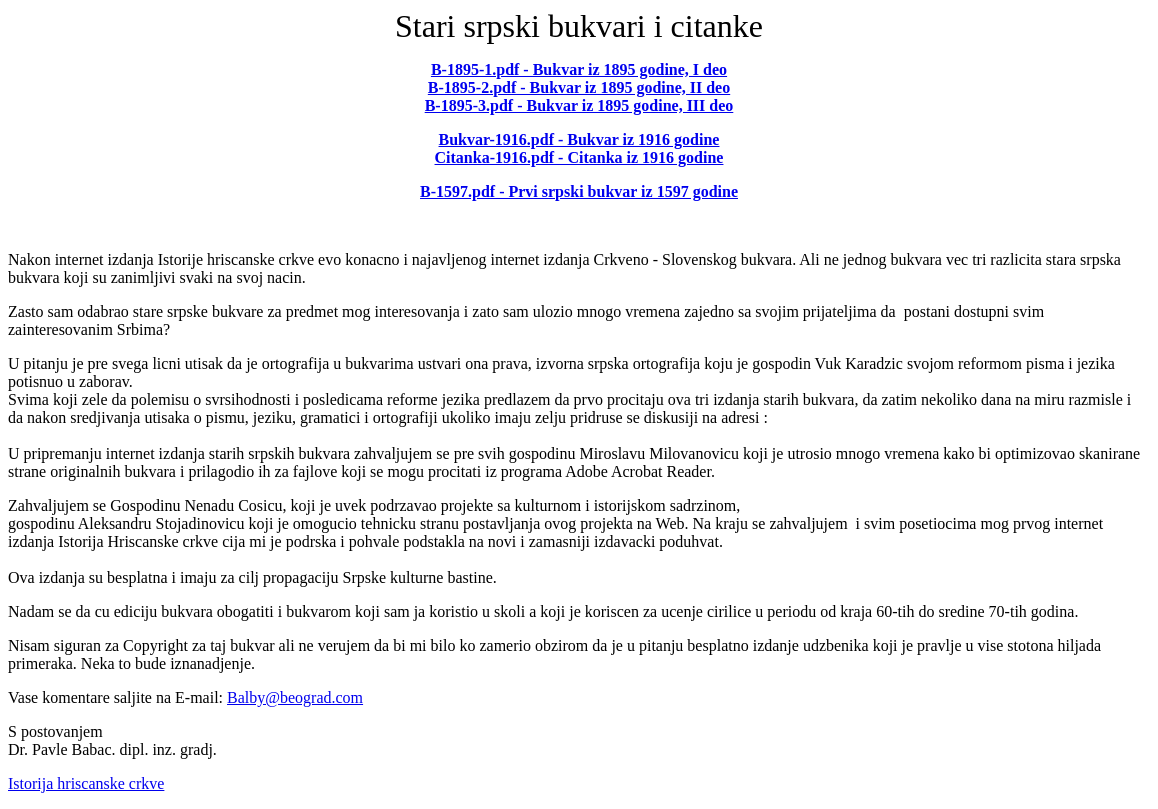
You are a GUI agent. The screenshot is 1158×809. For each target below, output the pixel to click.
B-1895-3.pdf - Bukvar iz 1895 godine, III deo (579, 105)
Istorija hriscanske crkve (86, 783)
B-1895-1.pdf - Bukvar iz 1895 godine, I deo (579, 69)
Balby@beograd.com (295, 697)
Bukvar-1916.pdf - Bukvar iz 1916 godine (579, 139)
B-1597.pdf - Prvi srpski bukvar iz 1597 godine (579, 191)
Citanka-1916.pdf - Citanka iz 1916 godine (579, 157)
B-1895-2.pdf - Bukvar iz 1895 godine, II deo (579, 87)
